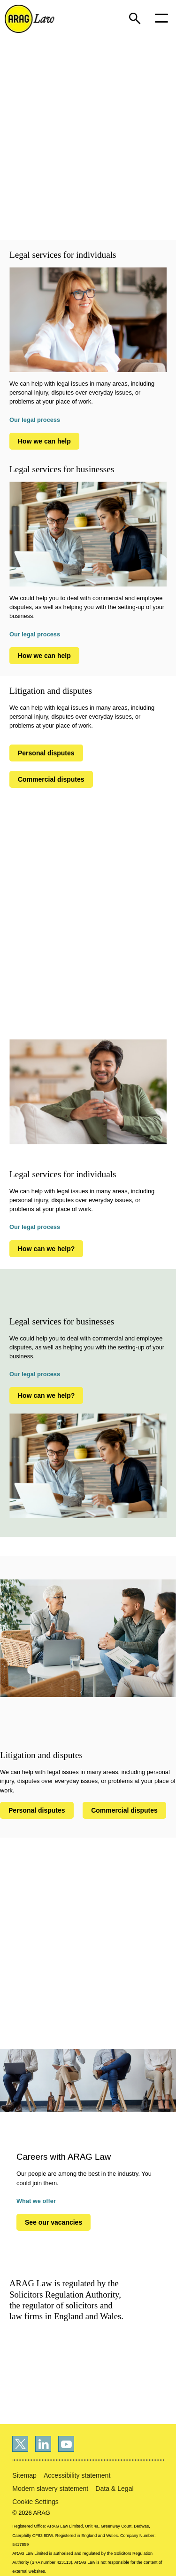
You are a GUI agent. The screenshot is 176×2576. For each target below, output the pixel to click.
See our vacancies (53, 2222)
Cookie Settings (35, 2501)
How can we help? (46, 1248)
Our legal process (34, 419)
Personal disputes (46, 753)
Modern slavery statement (50, 2488)
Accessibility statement (77, 2475)
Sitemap (24, 2475)
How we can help (44, 441)
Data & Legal (114, 2488)
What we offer (36, 2200)
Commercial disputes (51, 779)
